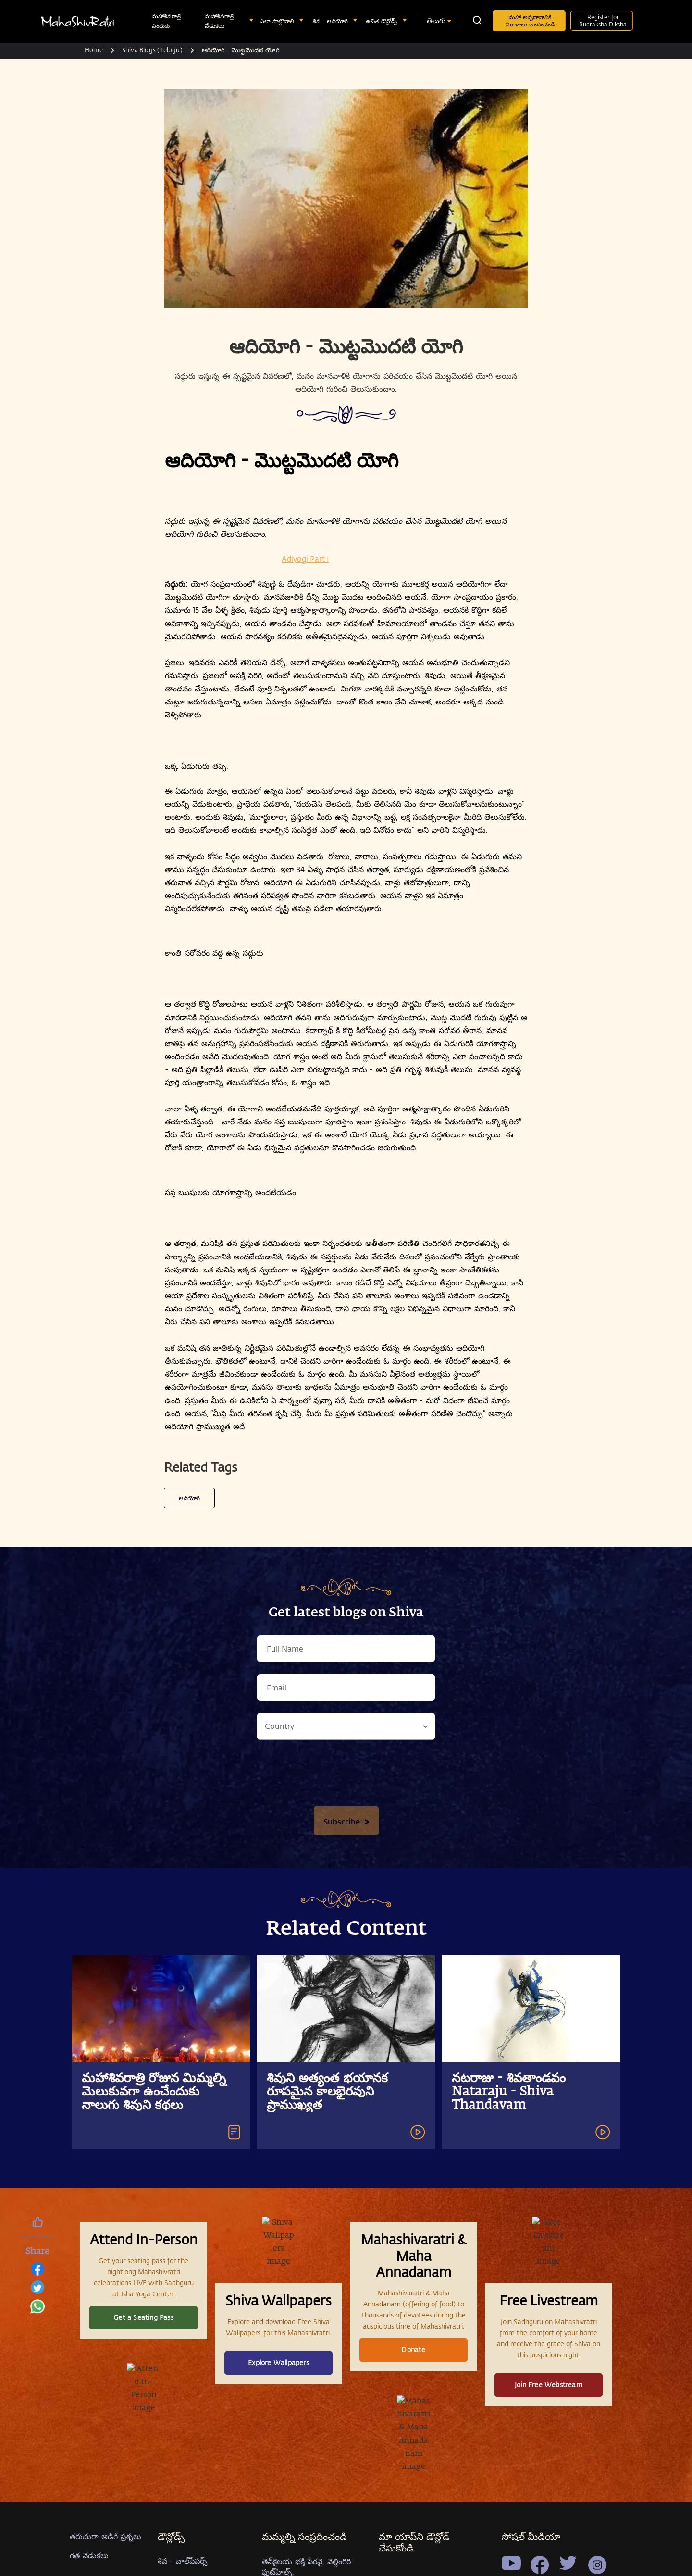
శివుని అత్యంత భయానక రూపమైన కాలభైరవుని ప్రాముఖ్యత (327, 2514)
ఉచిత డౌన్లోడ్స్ (382, 21)
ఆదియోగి (189, 1920)
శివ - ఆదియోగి (331, 21)
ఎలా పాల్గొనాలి (278, 21)
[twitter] (37, 2289)
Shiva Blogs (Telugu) (152, 50)
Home (94, 50)
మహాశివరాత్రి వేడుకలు (219, 20)
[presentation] (346, 2197)
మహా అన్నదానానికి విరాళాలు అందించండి (530, 20)
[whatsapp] (37, 2308)
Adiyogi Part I (305, 559)
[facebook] (37, 2271)
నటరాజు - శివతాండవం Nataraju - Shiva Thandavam (509, 2514)
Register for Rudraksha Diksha (603, 20)
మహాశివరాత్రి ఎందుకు (166, 20)
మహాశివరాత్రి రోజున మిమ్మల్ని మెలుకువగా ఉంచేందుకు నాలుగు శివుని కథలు (154, 2514)
